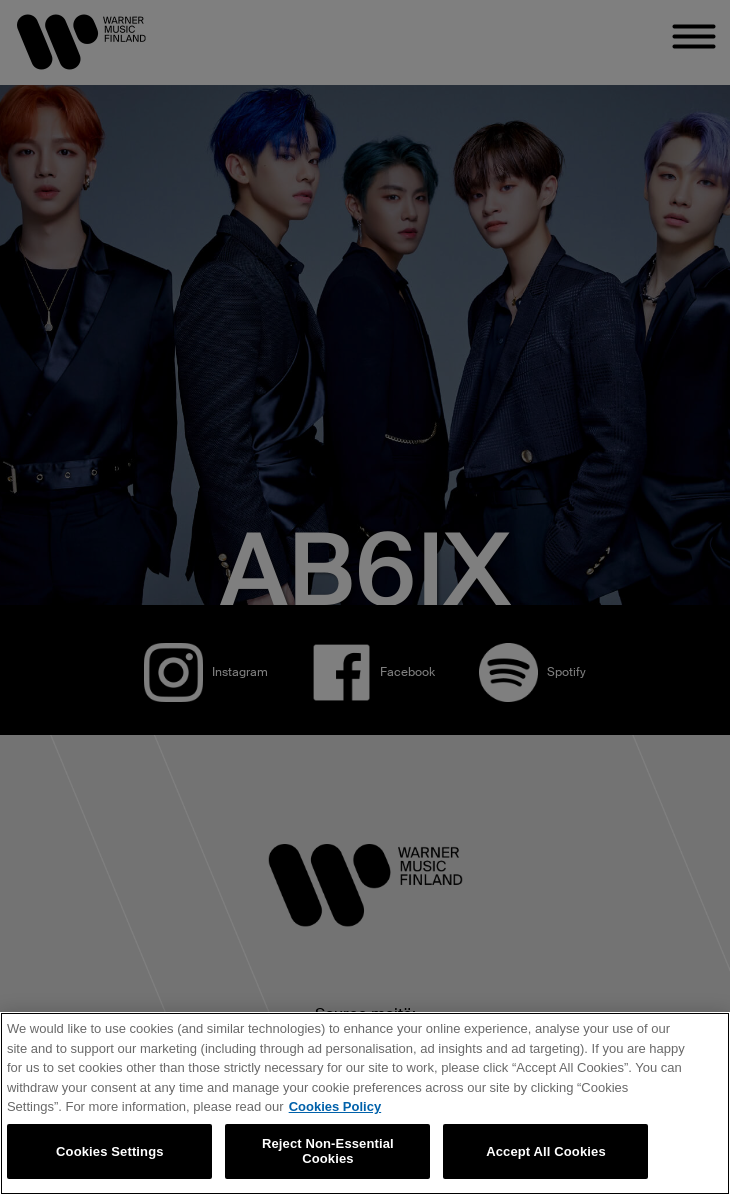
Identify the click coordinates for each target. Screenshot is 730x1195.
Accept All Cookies (546, 1151)
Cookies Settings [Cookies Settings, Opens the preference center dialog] (110, 1151)
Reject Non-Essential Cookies (328, 1151)
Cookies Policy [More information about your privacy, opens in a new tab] (335, 1106)
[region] (365, 1103)
